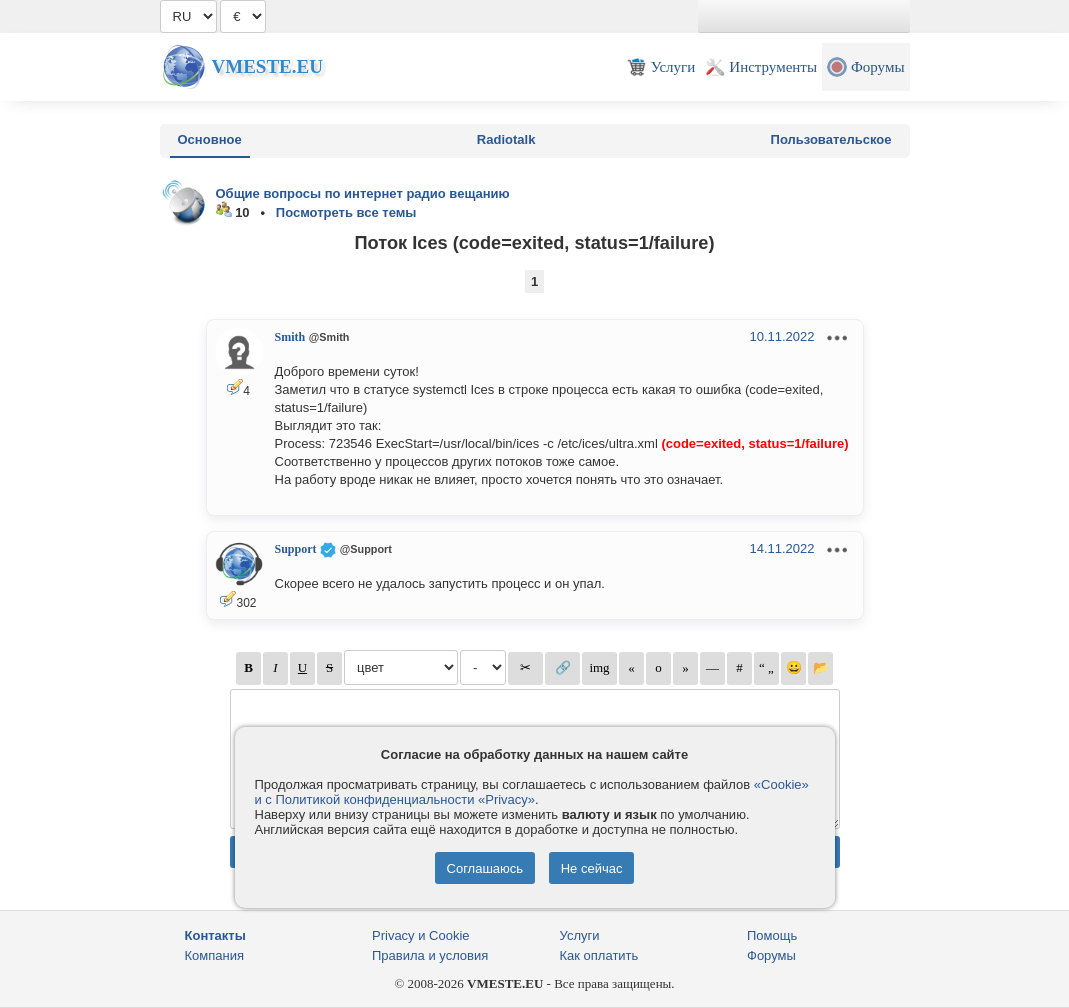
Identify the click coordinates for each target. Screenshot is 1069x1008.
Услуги (580, 935)
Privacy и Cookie (421, 935)
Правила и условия (430, 955)
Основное (210, 139)
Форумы (771, 955)
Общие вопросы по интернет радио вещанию (363, 193)
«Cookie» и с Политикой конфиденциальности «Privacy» (532, 792)
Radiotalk (506, 139)
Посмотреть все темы (346, 212)
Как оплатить (599, 955)
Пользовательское (831, 139)
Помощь (772, 935)
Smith (290, 337)
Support (296, 549)
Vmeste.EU (267, 66)
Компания (215, 955)
